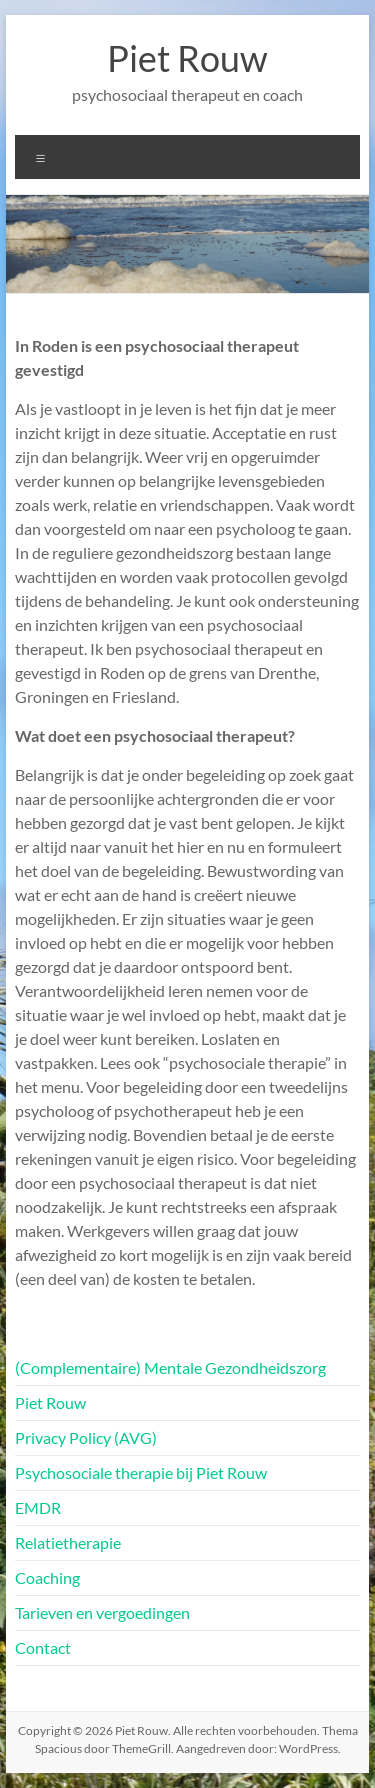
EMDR (38, 1507)
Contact (43, 1647)
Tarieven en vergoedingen (102, 1612)
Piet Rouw (187, 58)
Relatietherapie (68, 1542)
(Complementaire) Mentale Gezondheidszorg (170, 1367)
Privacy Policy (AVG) (86, 1437)
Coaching (47, 1577)
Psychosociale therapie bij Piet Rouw (141, 1472)
